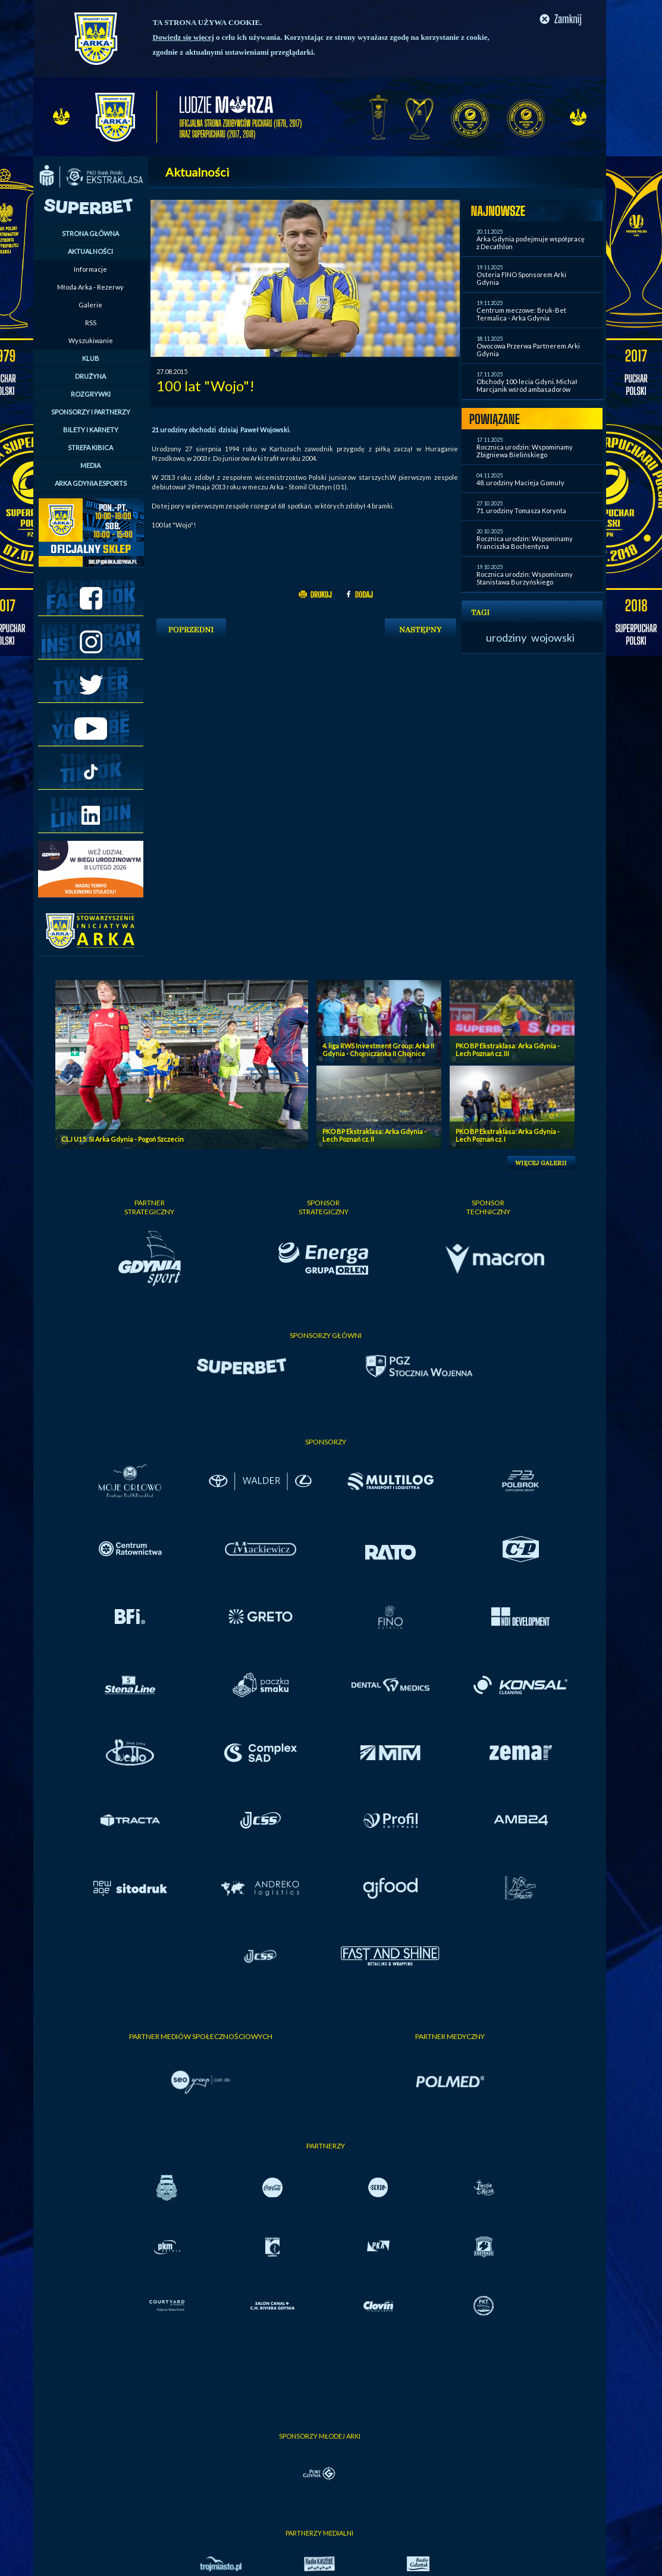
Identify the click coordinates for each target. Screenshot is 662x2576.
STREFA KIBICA (90, 447)
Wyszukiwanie (90, 340)
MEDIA (90, 465)
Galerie (90, 305)
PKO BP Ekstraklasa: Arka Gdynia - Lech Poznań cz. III (508, 1049)
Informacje (90, 269)
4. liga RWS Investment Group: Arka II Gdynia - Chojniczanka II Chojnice (378, 1049)
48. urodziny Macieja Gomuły (520, 482)
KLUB (90, 358)
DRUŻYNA (90, 376)
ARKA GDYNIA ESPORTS (91, 483)
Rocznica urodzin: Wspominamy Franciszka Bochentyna (524, 542)
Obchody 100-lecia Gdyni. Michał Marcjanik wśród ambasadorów (527, 385)
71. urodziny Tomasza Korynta (521, 510)
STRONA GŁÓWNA (90, 233)
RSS (90, 322)
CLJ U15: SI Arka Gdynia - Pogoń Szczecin (122, 1139)
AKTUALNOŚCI (90, 251)
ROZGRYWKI (91, 394)
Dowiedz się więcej (183, 37)
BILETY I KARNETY (90, 429)
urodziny (506, 637)
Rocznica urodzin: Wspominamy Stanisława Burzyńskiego (524, 578)
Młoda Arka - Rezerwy (90, 287)
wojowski (553, 637)
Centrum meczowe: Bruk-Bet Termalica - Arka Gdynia (521, 314)
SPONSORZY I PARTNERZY (90, 412)
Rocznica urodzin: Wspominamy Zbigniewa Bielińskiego (524, 450)
